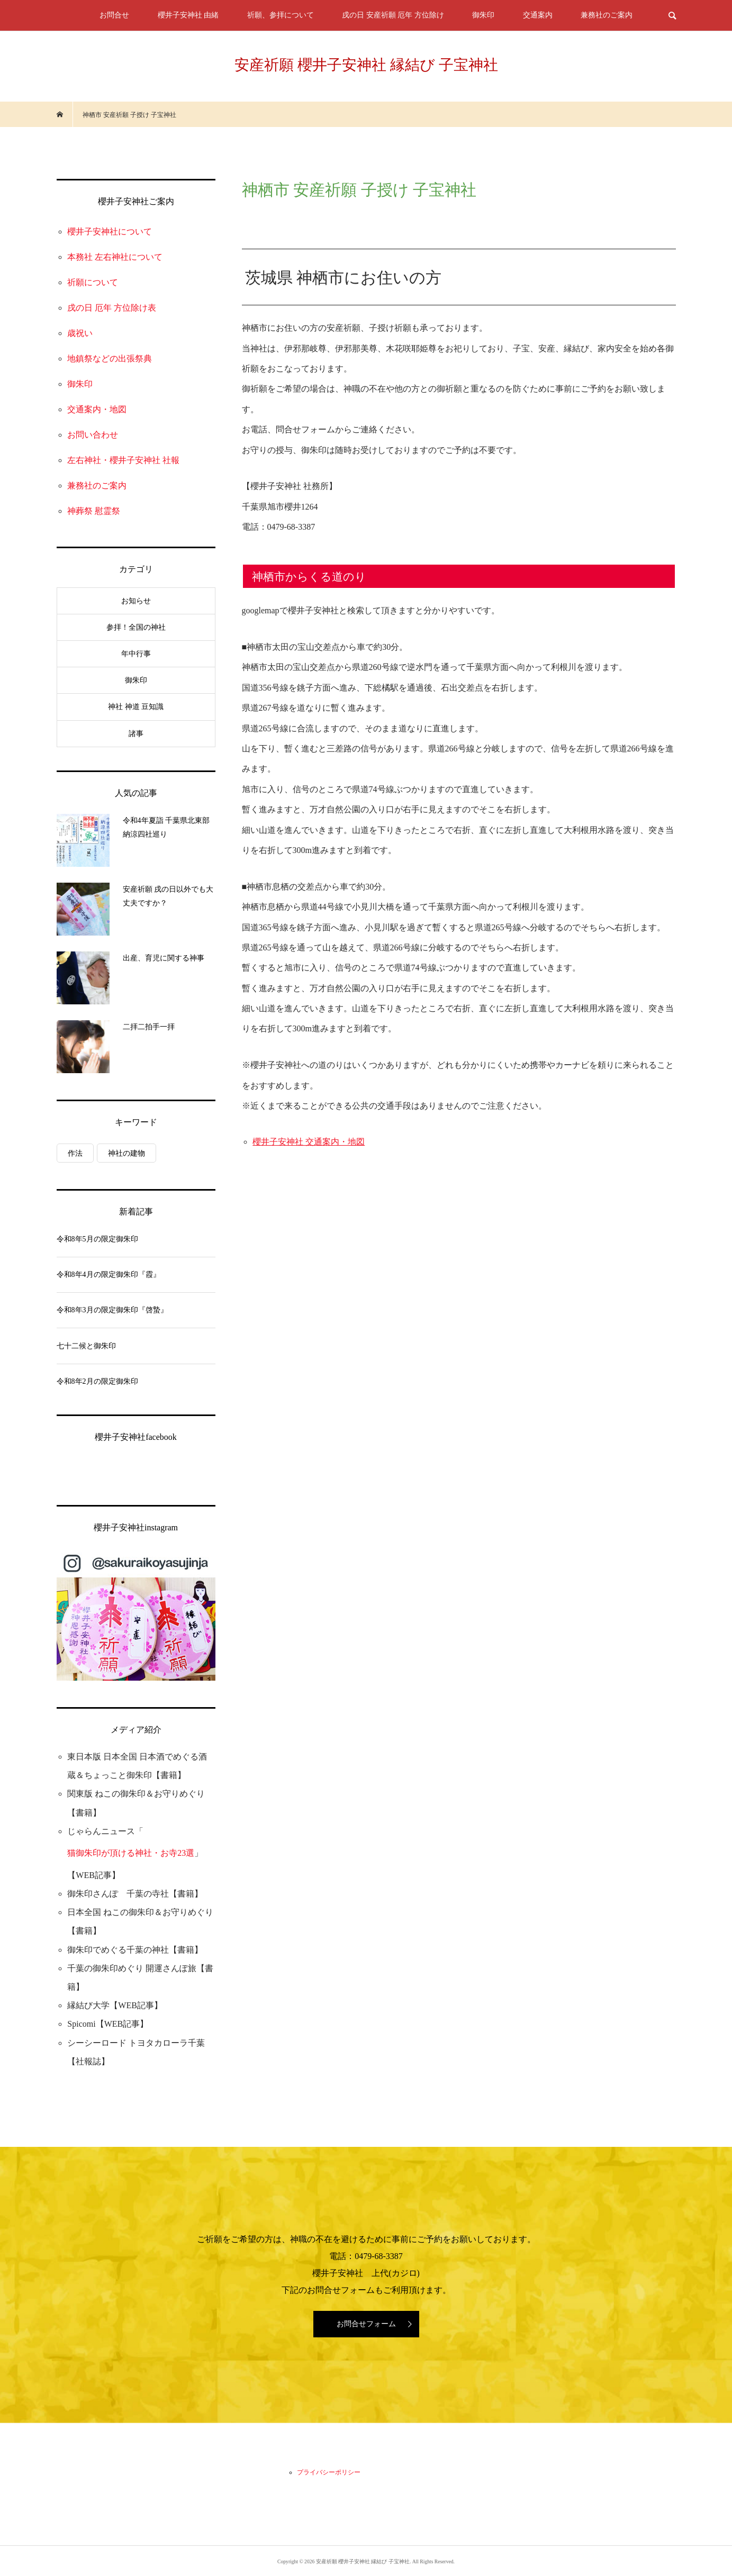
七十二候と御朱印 (86, 1346)
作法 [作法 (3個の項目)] (75, 1153)
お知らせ (136, 601)
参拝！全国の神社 (136, 627)
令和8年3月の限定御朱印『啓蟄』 (112, 1310)
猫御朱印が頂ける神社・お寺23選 (130, 1852)
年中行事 (136, 654)
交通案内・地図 (96, 409)
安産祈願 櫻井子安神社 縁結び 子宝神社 (366, 65)
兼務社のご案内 (606, 15)
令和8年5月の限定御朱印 (97, 1239)
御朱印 (483, 15)
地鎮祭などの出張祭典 (109, 358)
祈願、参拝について (280, 15)
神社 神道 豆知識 (136, 707)
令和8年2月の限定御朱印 (97, 1381)
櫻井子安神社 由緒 (188, 15)
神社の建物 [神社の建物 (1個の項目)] (126, 1153)
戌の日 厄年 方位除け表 (111, 307)
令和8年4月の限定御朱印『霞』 (108, 1274)
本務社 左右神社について (114, 256)
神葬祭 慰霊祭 (93, 510)
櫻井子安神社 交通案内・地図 (308, 1141)
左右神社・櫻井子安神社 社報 (123, 460)
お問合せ (114, 15)
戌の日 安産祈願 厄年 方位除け (393, 15)
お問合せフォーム (366, 2324)
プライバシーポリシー (328, 2472)
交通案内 (538, 15)
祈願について (92, 282)
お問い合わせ (92, 434)
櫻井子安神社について (109, 231)
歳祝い (80, 333)
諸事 (136, 734)
